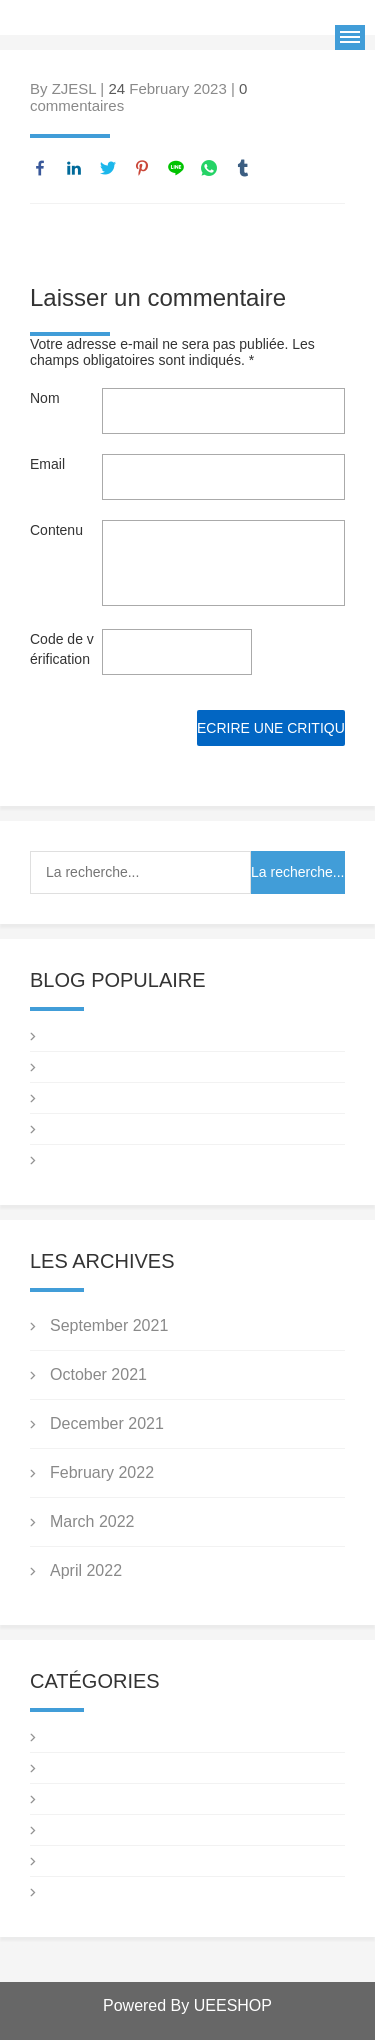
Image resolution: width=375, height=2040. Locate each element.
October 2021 (98, 1374)
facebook (40, 168)
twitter (108, 168)
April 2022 (86, 1570)
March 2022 (92, 1521)
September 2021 (109, 1325)
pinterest (142, 168)
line (176, 168)
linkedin (74, 168)
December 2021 (107, 1423)
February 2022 (102, 1472)
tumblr (243, 168)
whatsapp (209, 168)
